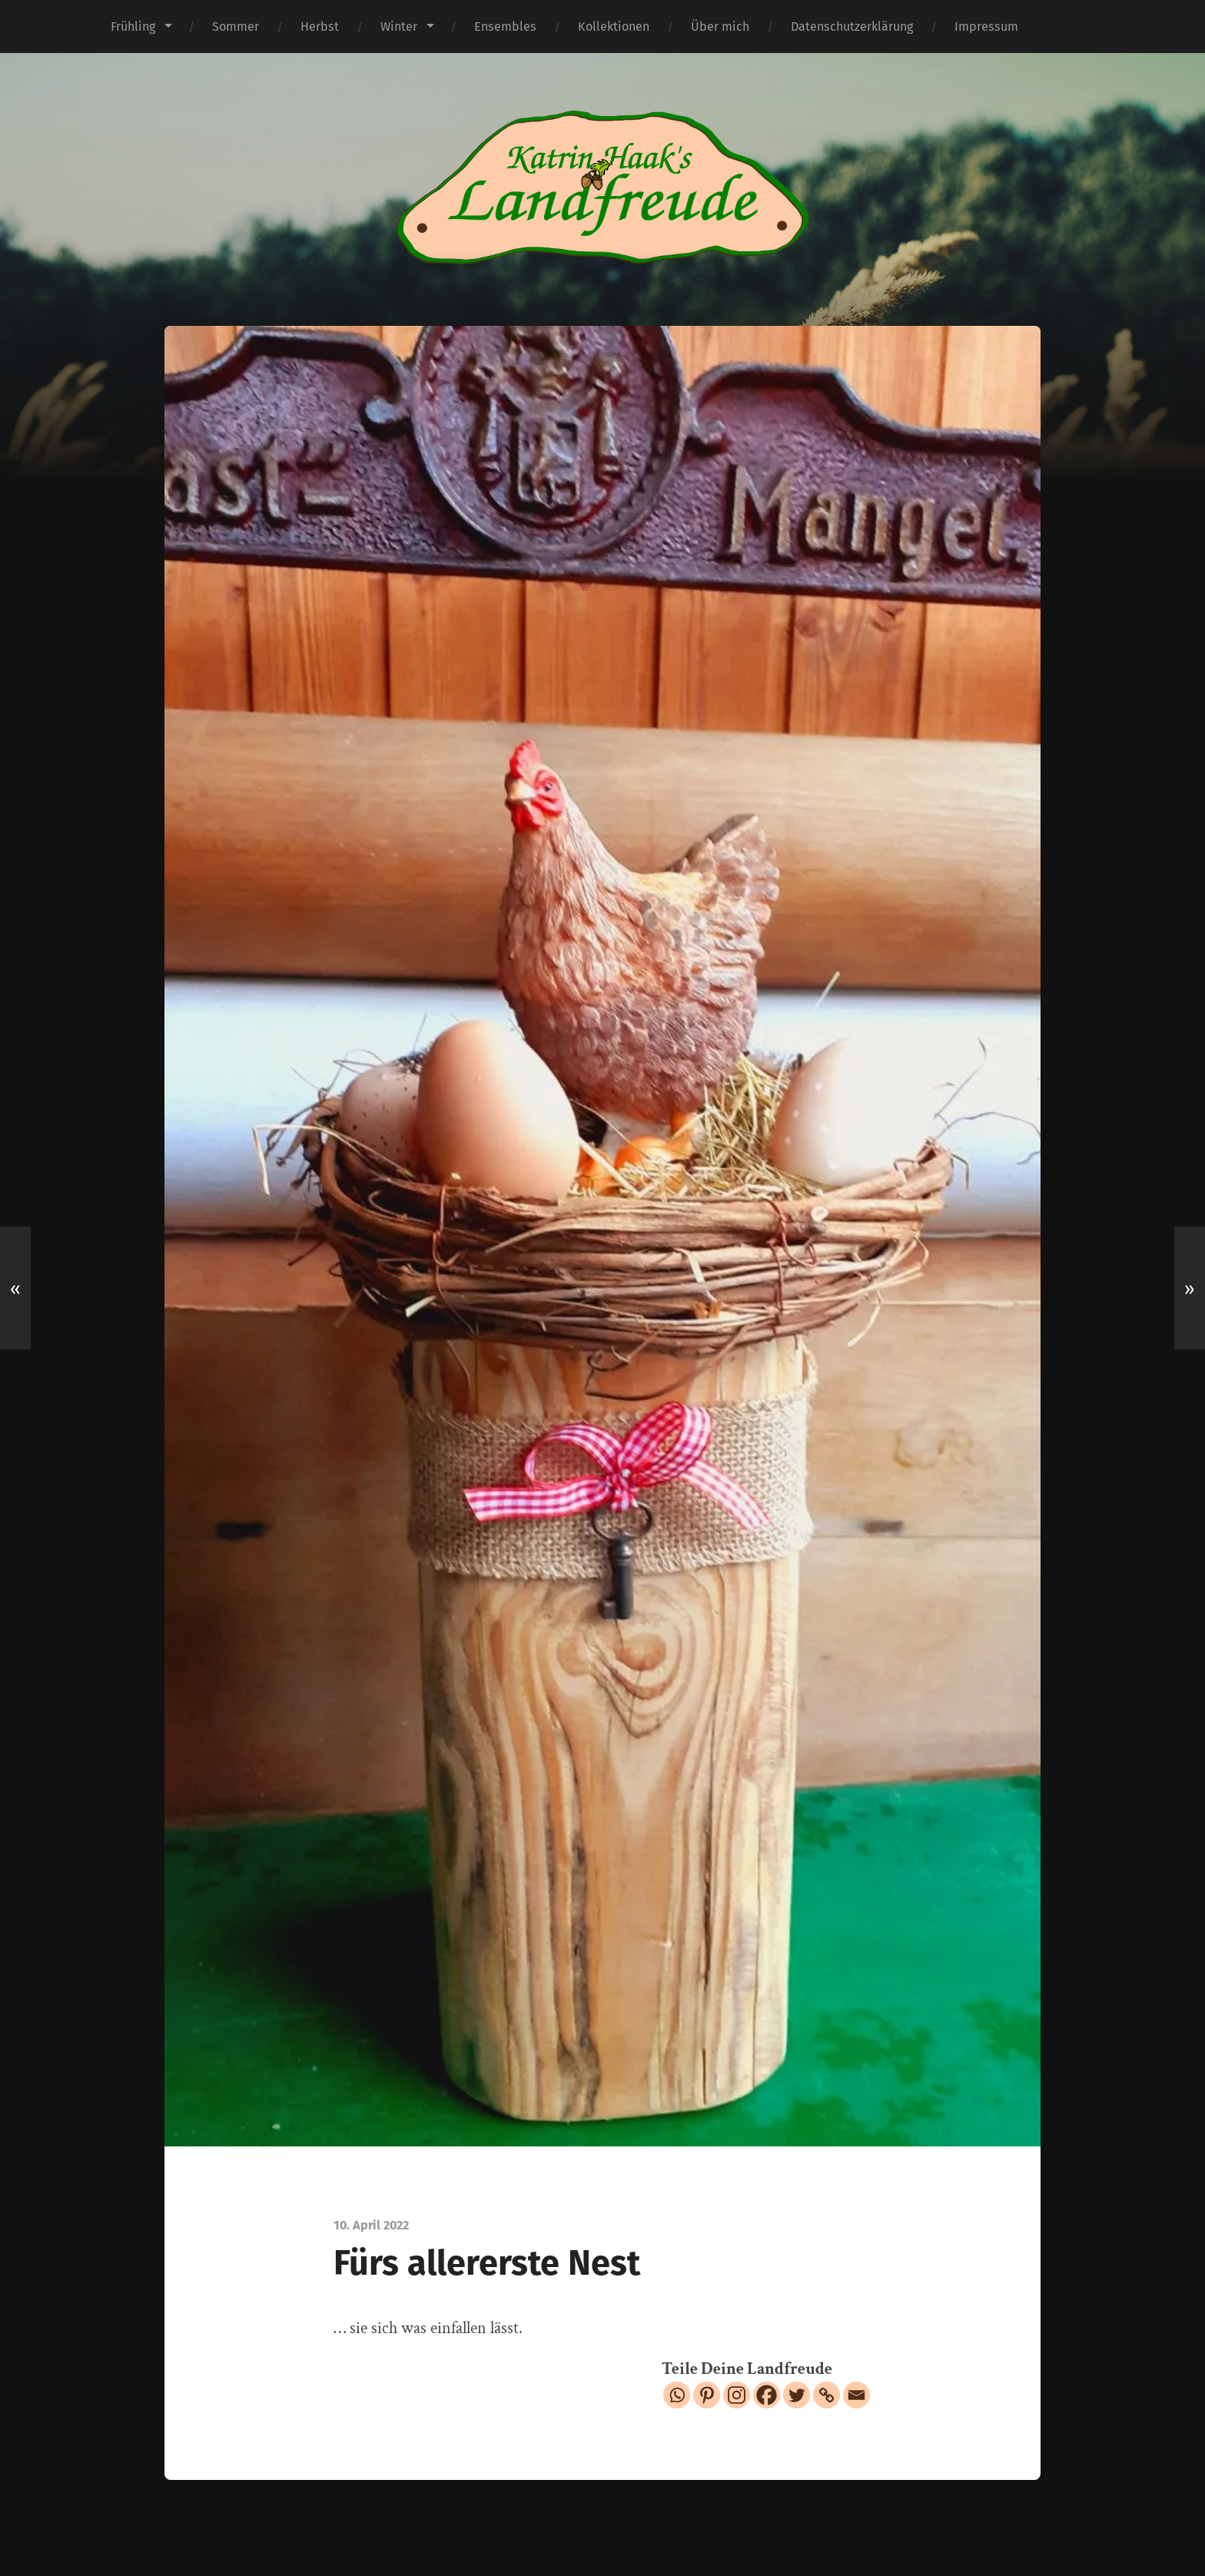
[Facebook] (766, 2395)
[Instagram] (736, 2395)
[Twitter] (796, 2395)
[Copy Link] (826, 2395)
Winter (398, 26)
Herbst (319, 26)
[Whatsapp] (676, 2395)
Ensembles (505, 26)
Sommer (235, 26)
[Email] (856, 2395)
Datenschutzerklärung (852, 26)
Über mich (720, 26)
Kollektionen (613, 26)
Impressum (986, 26)
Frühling (133, 26)
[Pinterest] (706, 2395)
